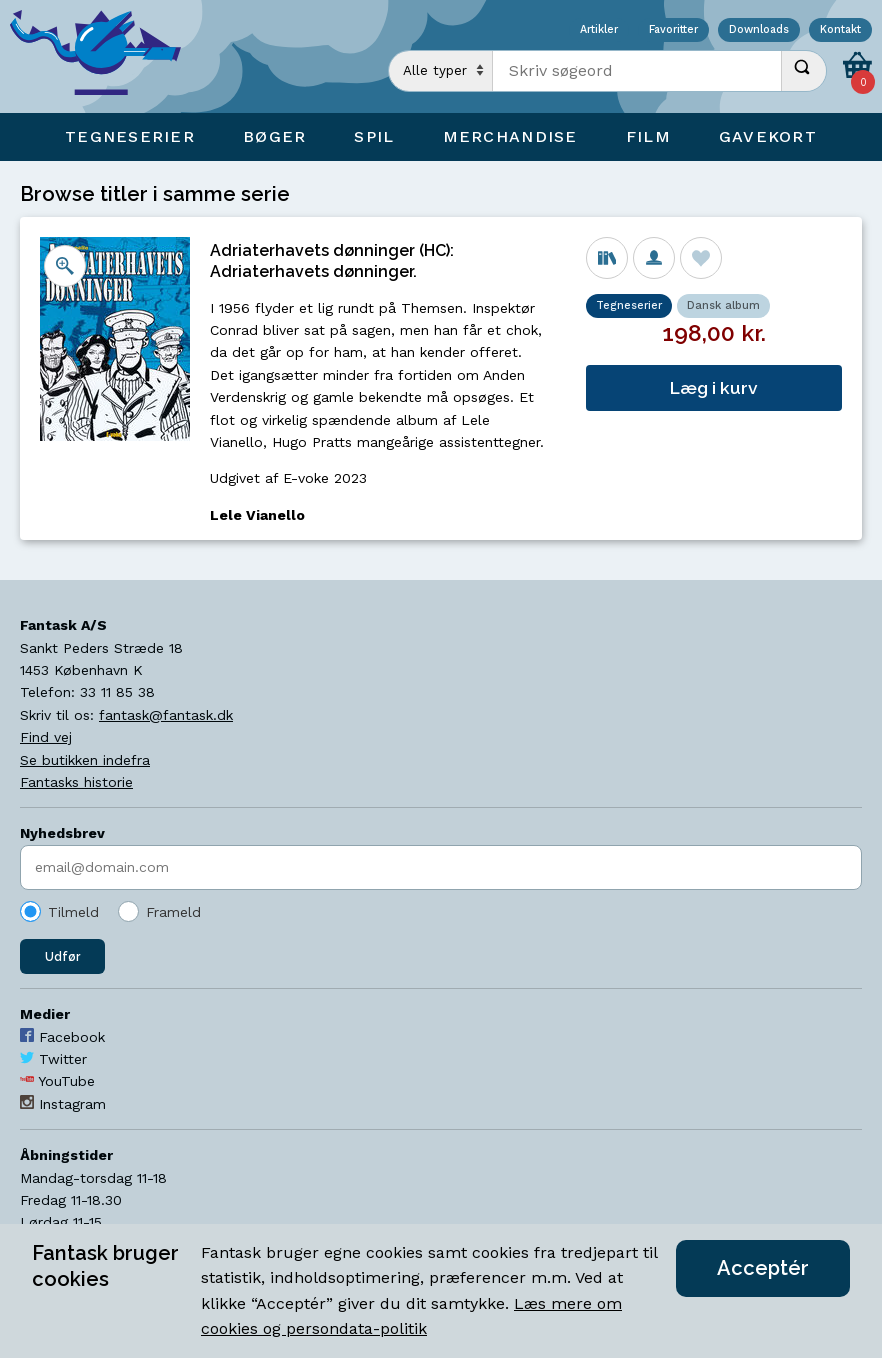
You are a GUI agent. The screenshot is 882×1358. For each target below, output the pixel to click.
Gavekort (768, 136)
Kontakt (840, 30)
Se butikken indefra (85, 760)
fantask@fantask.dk (166, 715)
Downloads (759, 30)
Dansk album (723, 305)
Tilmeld (73, 912)
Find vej (46, 737)
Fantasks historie (76, 782)
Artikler (599, 30)
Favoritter (673, 30)
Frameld (173, 912)
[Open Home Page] (105, 56)
